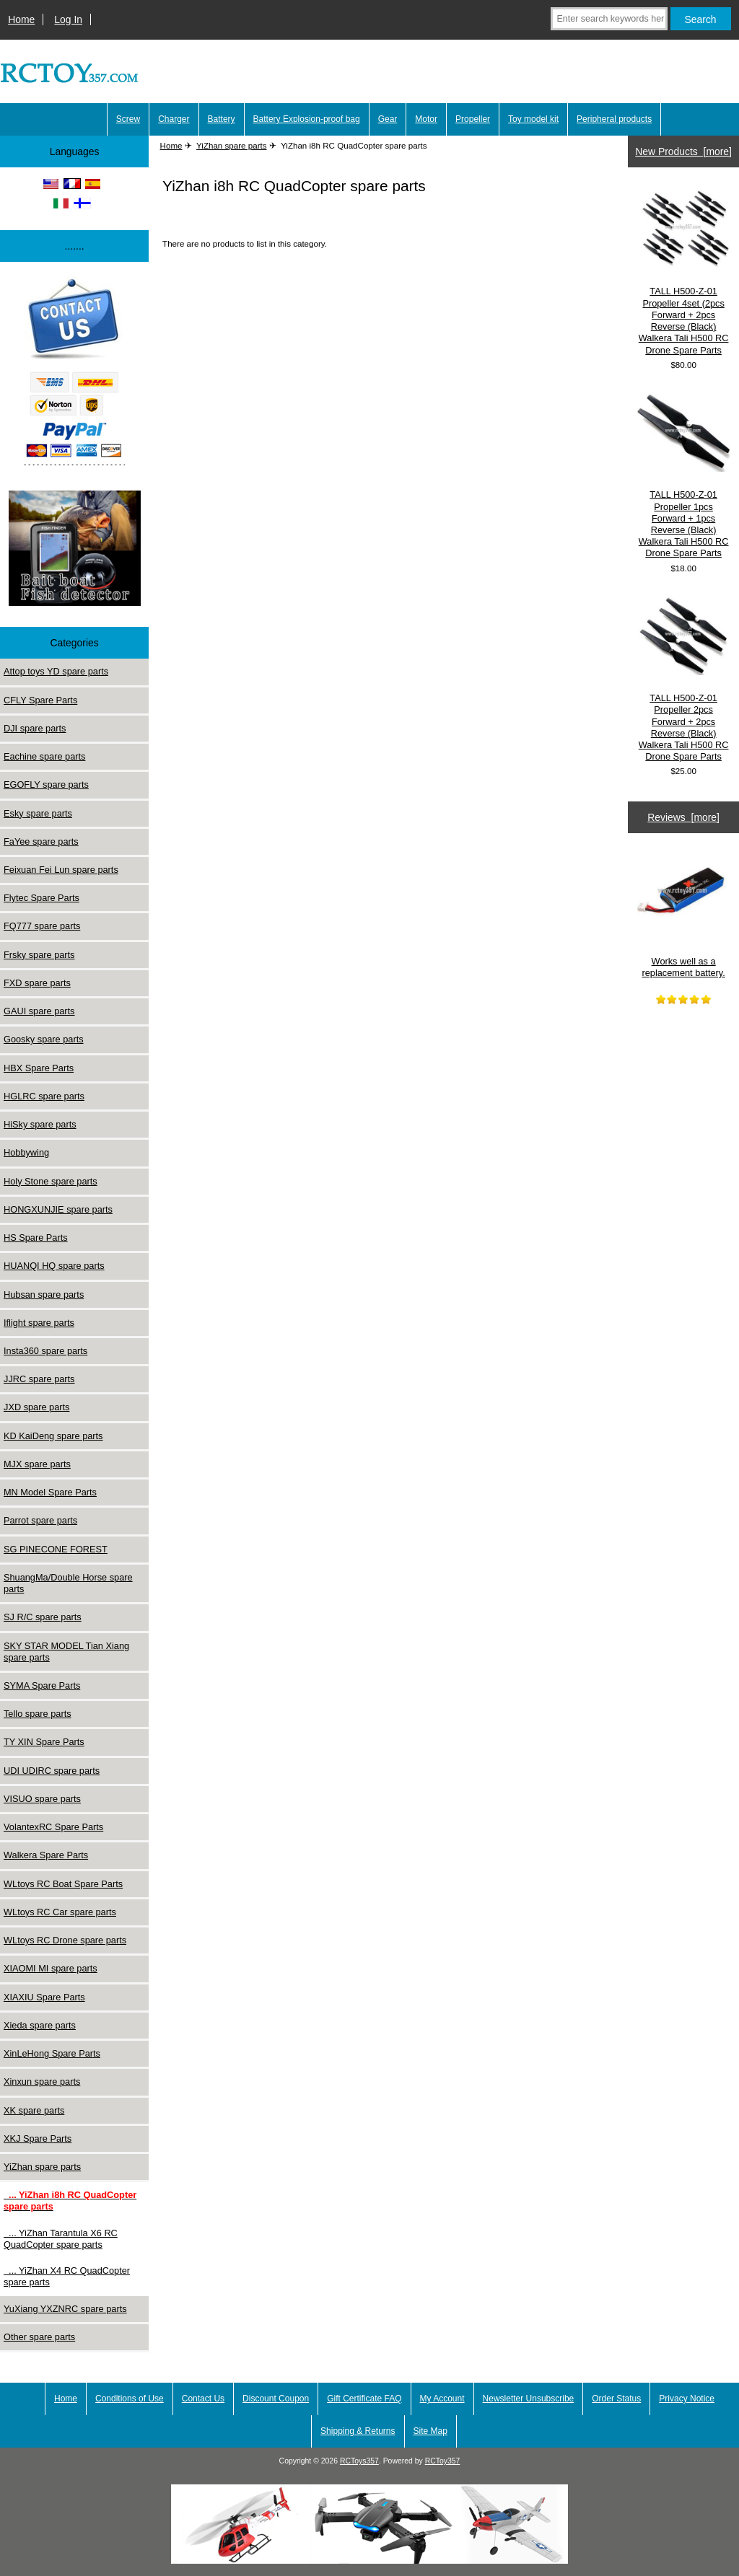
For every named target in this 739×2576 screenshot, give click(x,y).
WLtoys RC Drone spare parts (65, 1940)
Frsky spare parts (39, 954)
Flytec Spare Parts (41, 897)
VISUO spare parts (42, 1798)
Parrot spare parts (40, 1520)
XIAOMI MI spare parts (50, 1968)
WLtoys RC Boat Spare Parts (63, 1883)
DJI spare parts (35, 728)
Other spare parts (39, 2336)
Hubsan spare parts (44, 1294)
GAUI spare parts (39, 1011)
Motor (426, 119)
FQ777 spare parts (42, 925)
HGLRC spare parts (44, 1096)
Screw (128, 119)
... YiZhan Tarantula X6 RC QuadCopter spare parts (61, 2239)
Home (21, 19)
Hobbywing (26, 1152)
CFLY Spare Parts (40, 700)
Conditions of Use (129, 2398)
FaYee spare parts (41, 841)
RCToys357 (359, 2461)
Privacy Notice (686, 2398)
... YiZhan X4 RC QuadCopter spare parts (67, 2276)
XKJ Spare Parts (37, 2138)
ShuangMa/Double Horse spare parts (68, 1583)
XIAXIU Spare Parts (44, 1997)
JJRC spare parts (39, 1378)
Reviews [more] (683, 817)
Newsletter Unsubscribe (528, 2398)
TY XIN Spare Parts (44, 1741)
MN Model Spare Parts (50, 1492)
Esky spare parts (38, 813)
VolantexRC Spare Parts (53, 1826)
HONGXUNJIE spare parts (58, 1209)
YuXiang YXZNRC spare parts (65, 2308)
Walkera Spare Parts (46, 1855)
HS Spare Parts (36, 1237)
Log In (68, 19)
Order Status (616, 2398)
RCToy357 (442, 2461)
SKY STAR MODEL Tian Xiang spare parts (66, 1651)
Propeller (472, 119)
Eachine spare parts (44, 756)
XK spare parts (34, 2110)
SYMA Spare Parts (42, 1685)
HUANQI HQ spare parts (54, 1265)
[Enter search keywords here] (609, 18)
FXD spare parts (37, 982)
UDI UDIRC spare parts (52, 1770)
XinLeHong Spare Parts (52, 2053)
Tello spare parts (37, 1713)
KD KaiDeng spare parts (53, 1435)
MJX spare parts (37, 1464)
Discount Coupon (275, 2398)
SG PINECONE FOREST (56, 1549)
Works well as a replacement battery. (684, 911)
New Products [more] (683, 151)
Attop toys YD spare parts (56, 671)
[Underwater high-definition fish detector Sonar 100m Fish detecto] (75, 550)
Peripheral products (614, 119)
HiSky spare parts (40, 1124)
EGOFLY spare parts (46, 784)
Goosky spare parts (44, 1039)
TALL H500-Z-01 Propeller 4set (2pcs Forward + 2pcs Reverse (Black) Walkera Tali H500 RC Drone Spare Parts (684, 271)
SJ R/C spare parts (43, 1617)
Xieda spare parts (40, 2025)
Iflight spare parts (39, 1322)
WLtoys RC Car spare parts (60, 1912)
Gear (388, 119)
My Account (442, 2398)
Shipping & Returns (357, 2431)
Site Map (430, 2431)
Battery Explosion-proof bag (306, 119)
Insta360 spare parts (45, 1350)
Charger (173, 119)
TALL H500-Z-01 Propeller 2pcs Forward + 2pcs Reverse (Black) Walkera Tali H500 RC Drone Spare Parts (684, 678)
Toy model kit (533, 119)
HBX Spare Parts (39, 1068)
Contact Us (203, 2398)
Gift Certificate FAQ (364, 2398)
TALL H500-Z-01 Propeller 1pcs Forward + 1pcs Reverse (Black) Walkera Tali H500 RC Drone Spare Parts (684, 474)
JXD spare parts (36, 1407)
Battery (221, 119)
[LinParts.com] (369, 2560)
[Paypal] (74, 373)
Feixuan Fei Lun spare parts (61, 869)
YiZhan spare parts (231, 145)
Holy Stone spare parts (50, 1181)
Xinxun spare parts (42, 2081)
